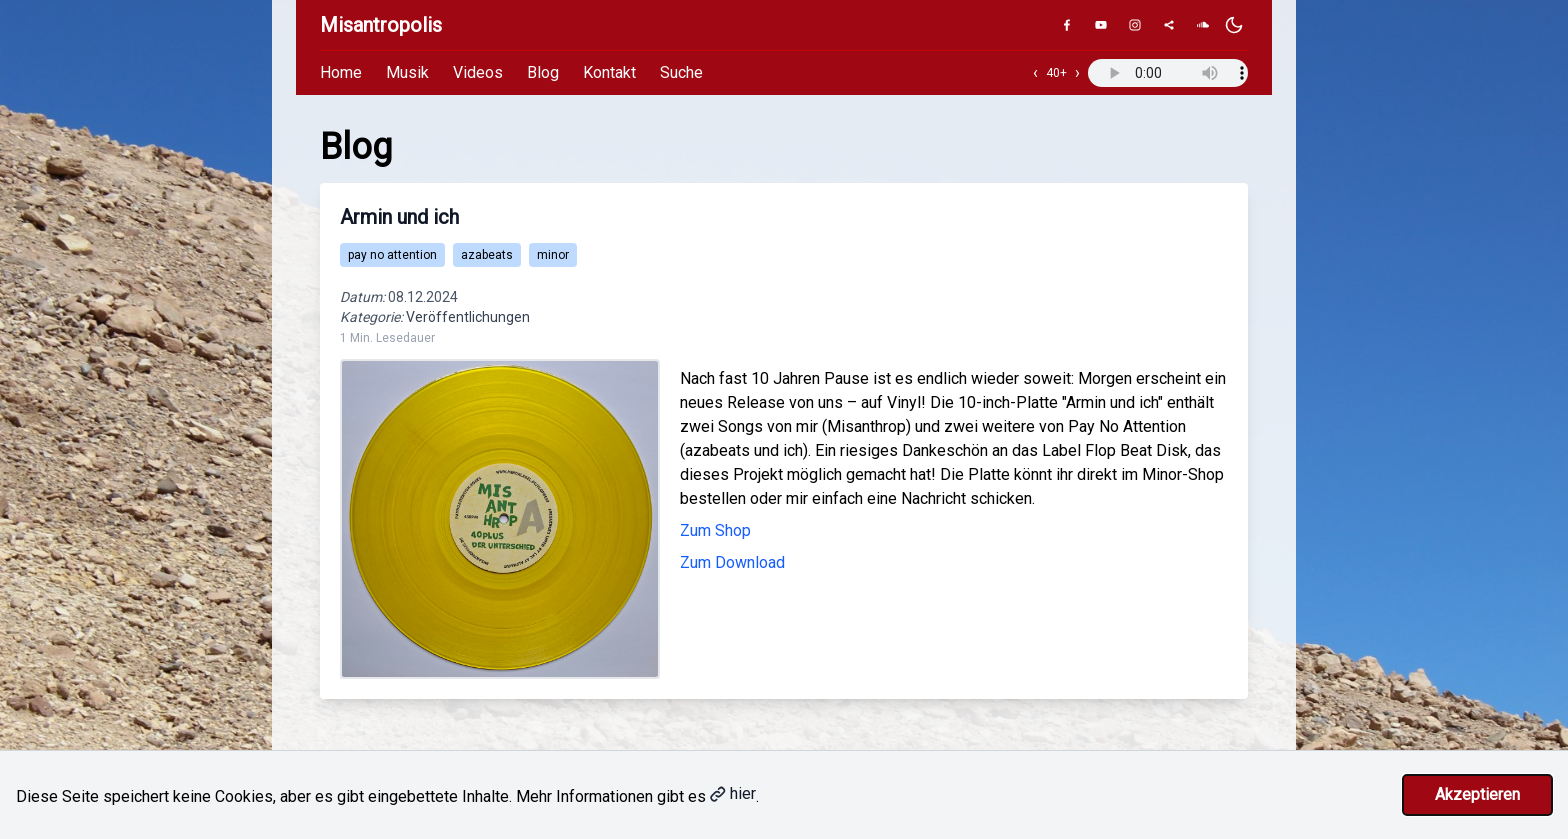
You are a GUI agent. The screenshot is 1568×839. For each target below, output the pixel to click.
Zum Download (732, 562)
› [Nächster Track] (1077, 72)
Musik (407, 72)
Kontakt (609, 72)
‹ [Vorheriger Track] (1035, 72)
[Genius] (1169, 25)
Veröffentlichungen (468, 317)
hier (733, 793)
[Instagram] (1135, 25)
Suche (681, 72)
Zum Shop (715, 530)
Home (341, 72)
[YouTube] (1101, 25)
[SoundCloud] (1203, 25)
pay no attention (392, 255)
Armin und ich (399, 217)
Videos (478, 72)
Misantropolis (381, 25)
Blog (543, 72)
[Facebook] (1067, 25)
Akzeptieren (1477, 794)
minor (553, 255)
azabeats (487, 255)
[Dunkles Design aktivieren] (1234, 25)
